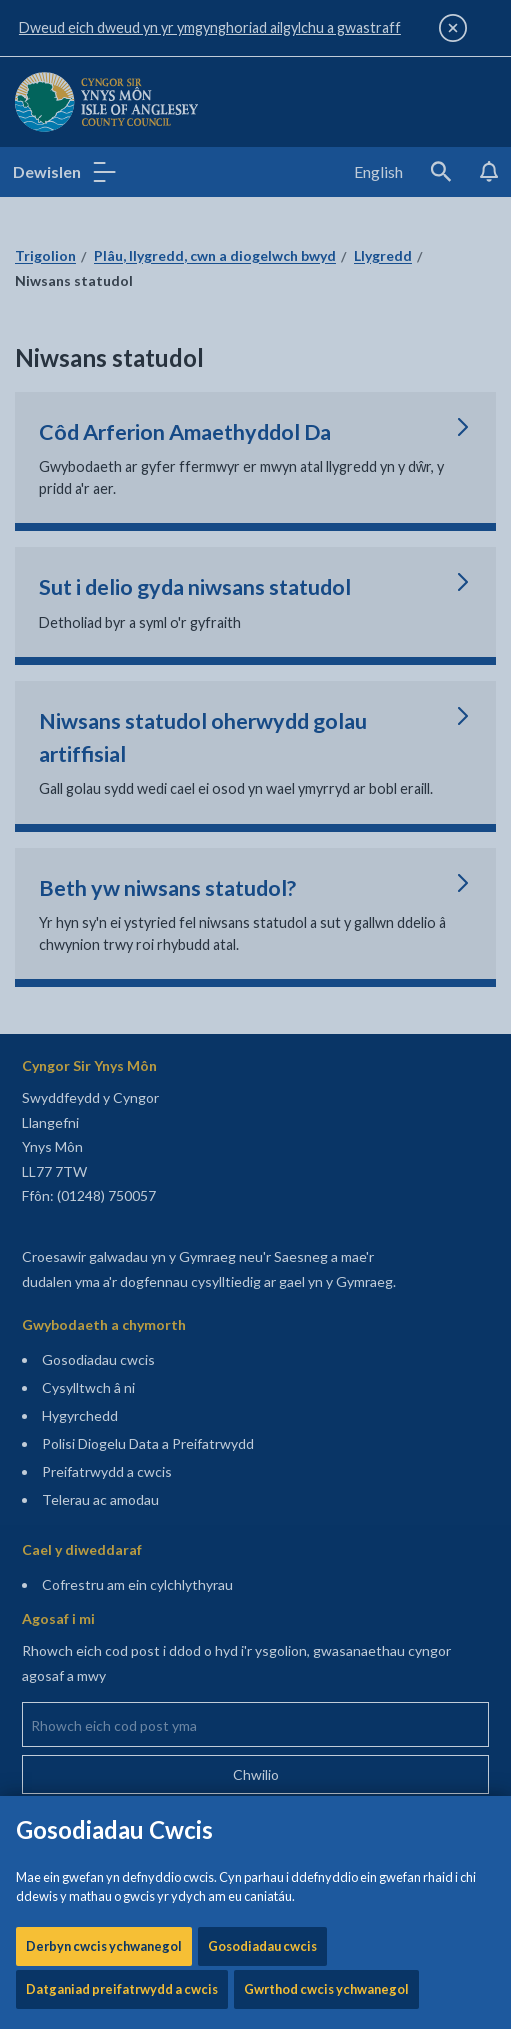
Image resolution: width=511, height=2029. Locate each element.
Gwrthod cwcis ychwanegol (326, 680)
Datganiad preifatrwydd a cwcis (122, 680)
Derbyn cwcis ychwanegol (104, 637)
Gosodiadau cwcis (262, 637)
